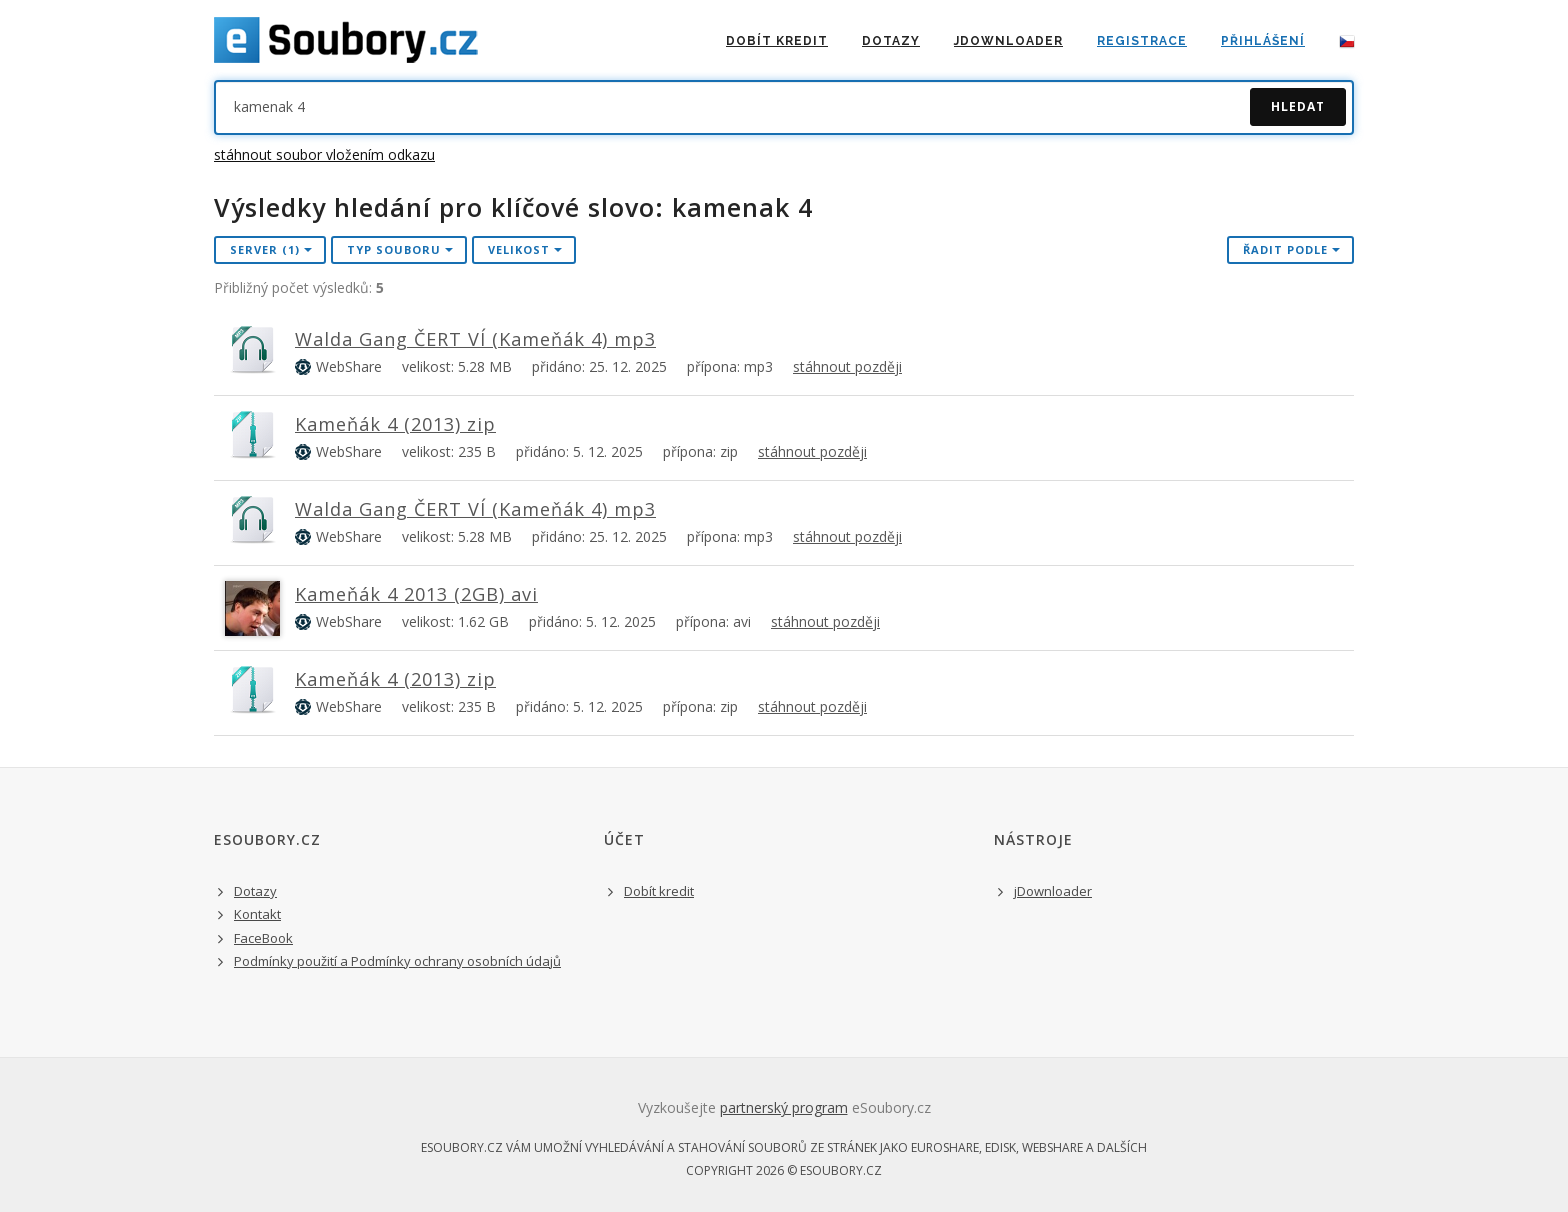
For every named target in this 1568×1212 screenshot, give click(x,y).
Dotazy (891, 41)
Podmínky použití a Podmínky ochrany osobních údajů (397, 961)
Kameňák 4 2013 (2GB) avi (416, 594)
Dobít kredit (659, 891)
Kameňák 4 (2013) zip (395, 424)
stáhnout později (847, 366)
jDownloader (1008, 41)
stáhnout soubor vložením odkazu (324, 154)
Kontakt (257, 914)
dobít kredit (777, 41)
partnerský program (784, 1107)
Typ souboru (400, 249)
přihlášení (1263, 41)
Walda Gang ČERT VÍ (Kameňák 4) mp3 (475, 339)
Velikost (525, 249)
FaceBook (263, 938)
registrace (1142, 41)
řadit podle (1291, 249)
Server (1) (271, 249)
